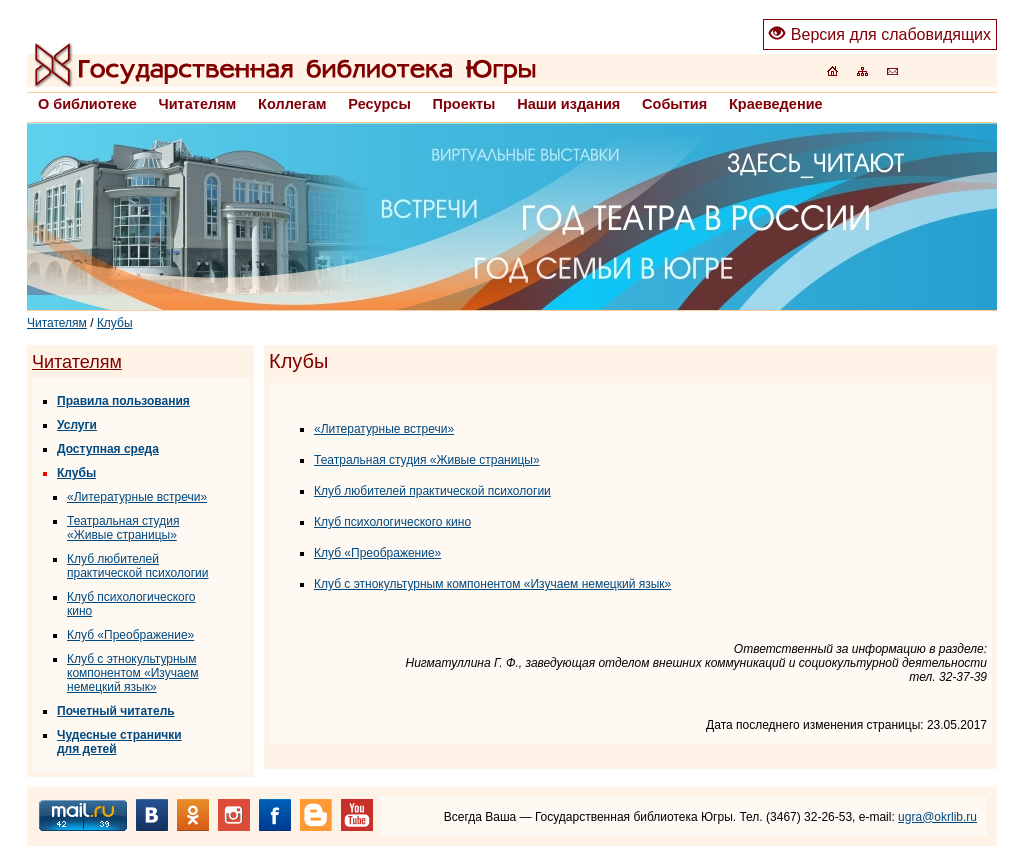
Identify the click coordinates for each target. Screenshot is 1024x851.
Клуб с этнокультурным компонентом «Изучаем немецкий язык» (133, 673)
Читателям (57, 323)
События (674, 104)
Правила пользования (123, 401)
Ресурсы (379, 104)
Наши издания (568, 104)
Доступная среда (108, 449)
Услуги (77, 425)
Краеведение (776, 104)
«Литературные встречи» (137, 497)
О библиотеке (87, 104)
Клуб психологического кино (392, 522)
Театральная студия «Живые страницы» (123, 528)
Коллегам (292, 104)
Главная (284, 65)
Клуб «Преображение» (130, 635)
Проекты (464, 104)
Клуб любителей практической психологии (138, 566)
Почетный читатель (116, 711)
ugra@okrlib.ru (937, 817)
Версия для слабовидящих (880, 34)
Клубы (115, 323)
